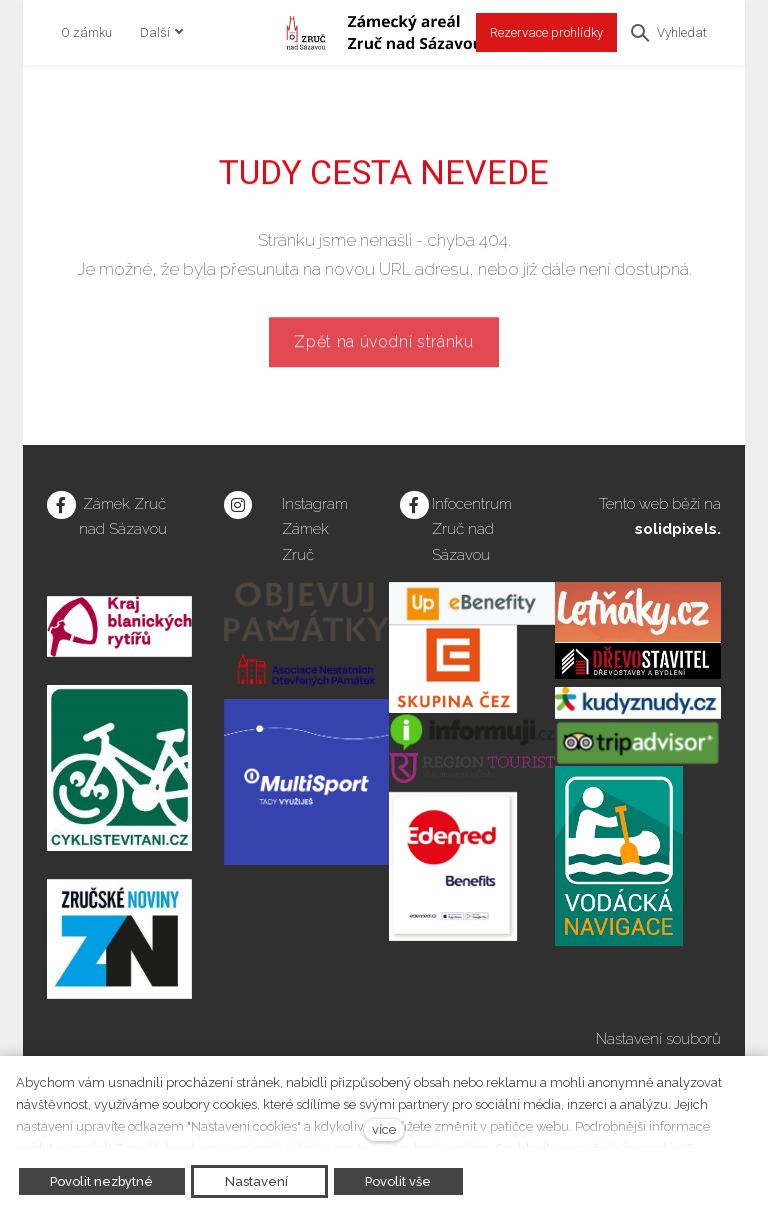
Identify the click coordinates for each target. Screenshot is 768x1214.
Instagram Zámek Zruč (315, 529)
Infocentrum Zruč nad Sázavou (472, 529)
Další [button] (162, 32)
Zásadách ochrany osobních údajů (217, 1148)
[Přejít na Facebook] (61, 506)
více (384, 1129)
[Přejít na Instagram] (238, 506)
